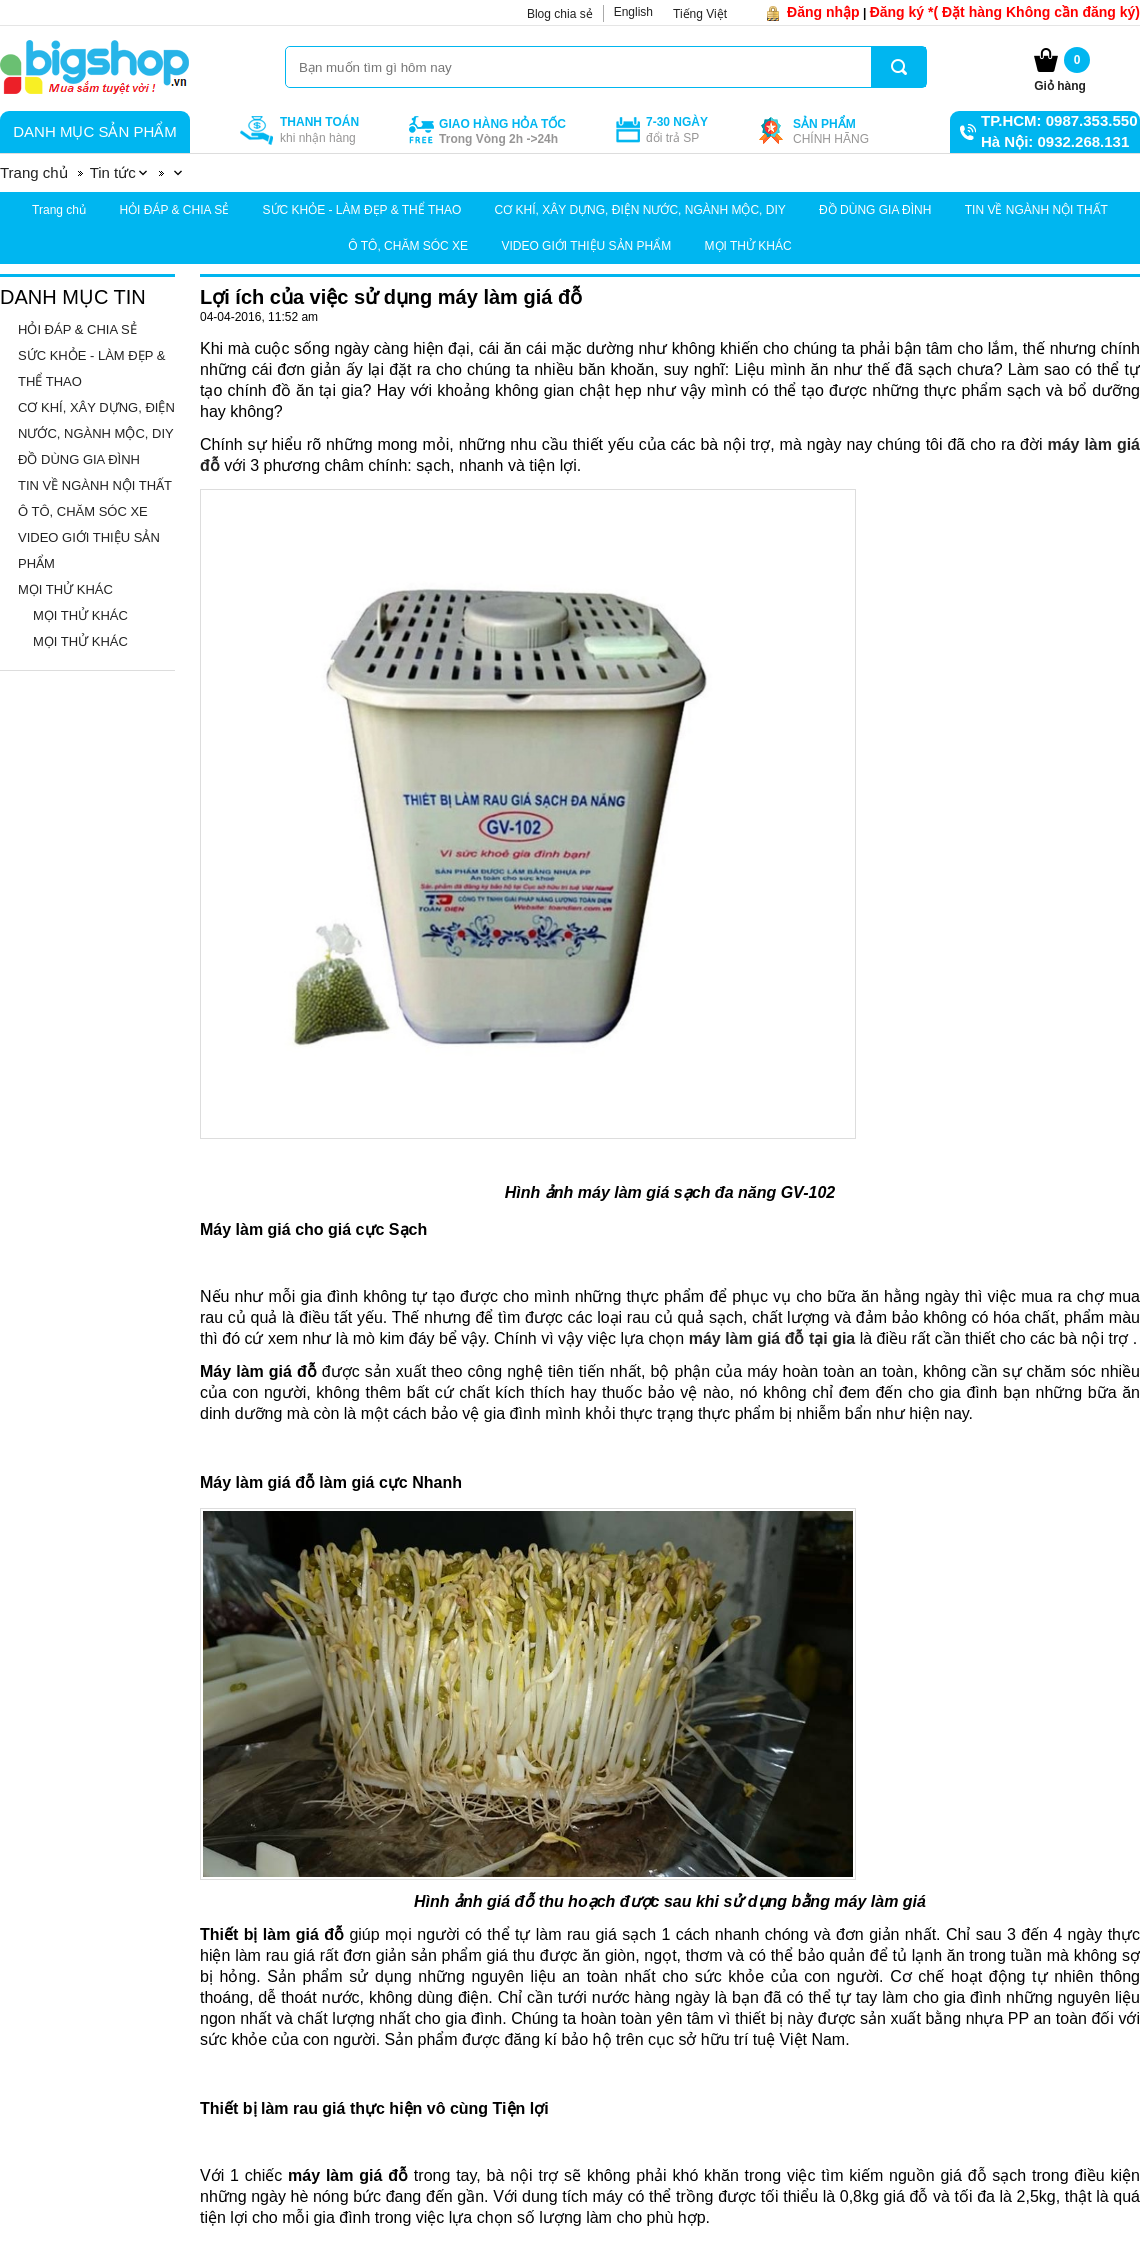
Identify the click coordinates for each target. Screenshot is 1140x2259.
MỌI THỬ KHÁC (748, 246)
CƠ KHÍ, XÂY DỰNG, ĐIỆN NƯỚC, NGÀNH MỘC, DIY (640, 210)
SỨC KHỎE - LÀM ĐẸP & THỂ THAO (362, 210)
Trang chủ (59, 210)
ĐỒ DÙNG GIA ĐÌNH (875, 210)
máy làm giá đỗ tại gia (772, 1338)
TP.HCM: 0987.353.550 (1059, 120)
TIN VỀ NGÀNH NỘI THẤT (1036, 210)
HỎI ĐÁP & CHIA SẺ (174, 210)
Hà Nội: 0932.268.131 (1055, 141)
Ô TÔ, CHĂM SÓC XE (408, 246)
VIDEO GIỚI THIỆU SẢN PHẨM (586, 246)
